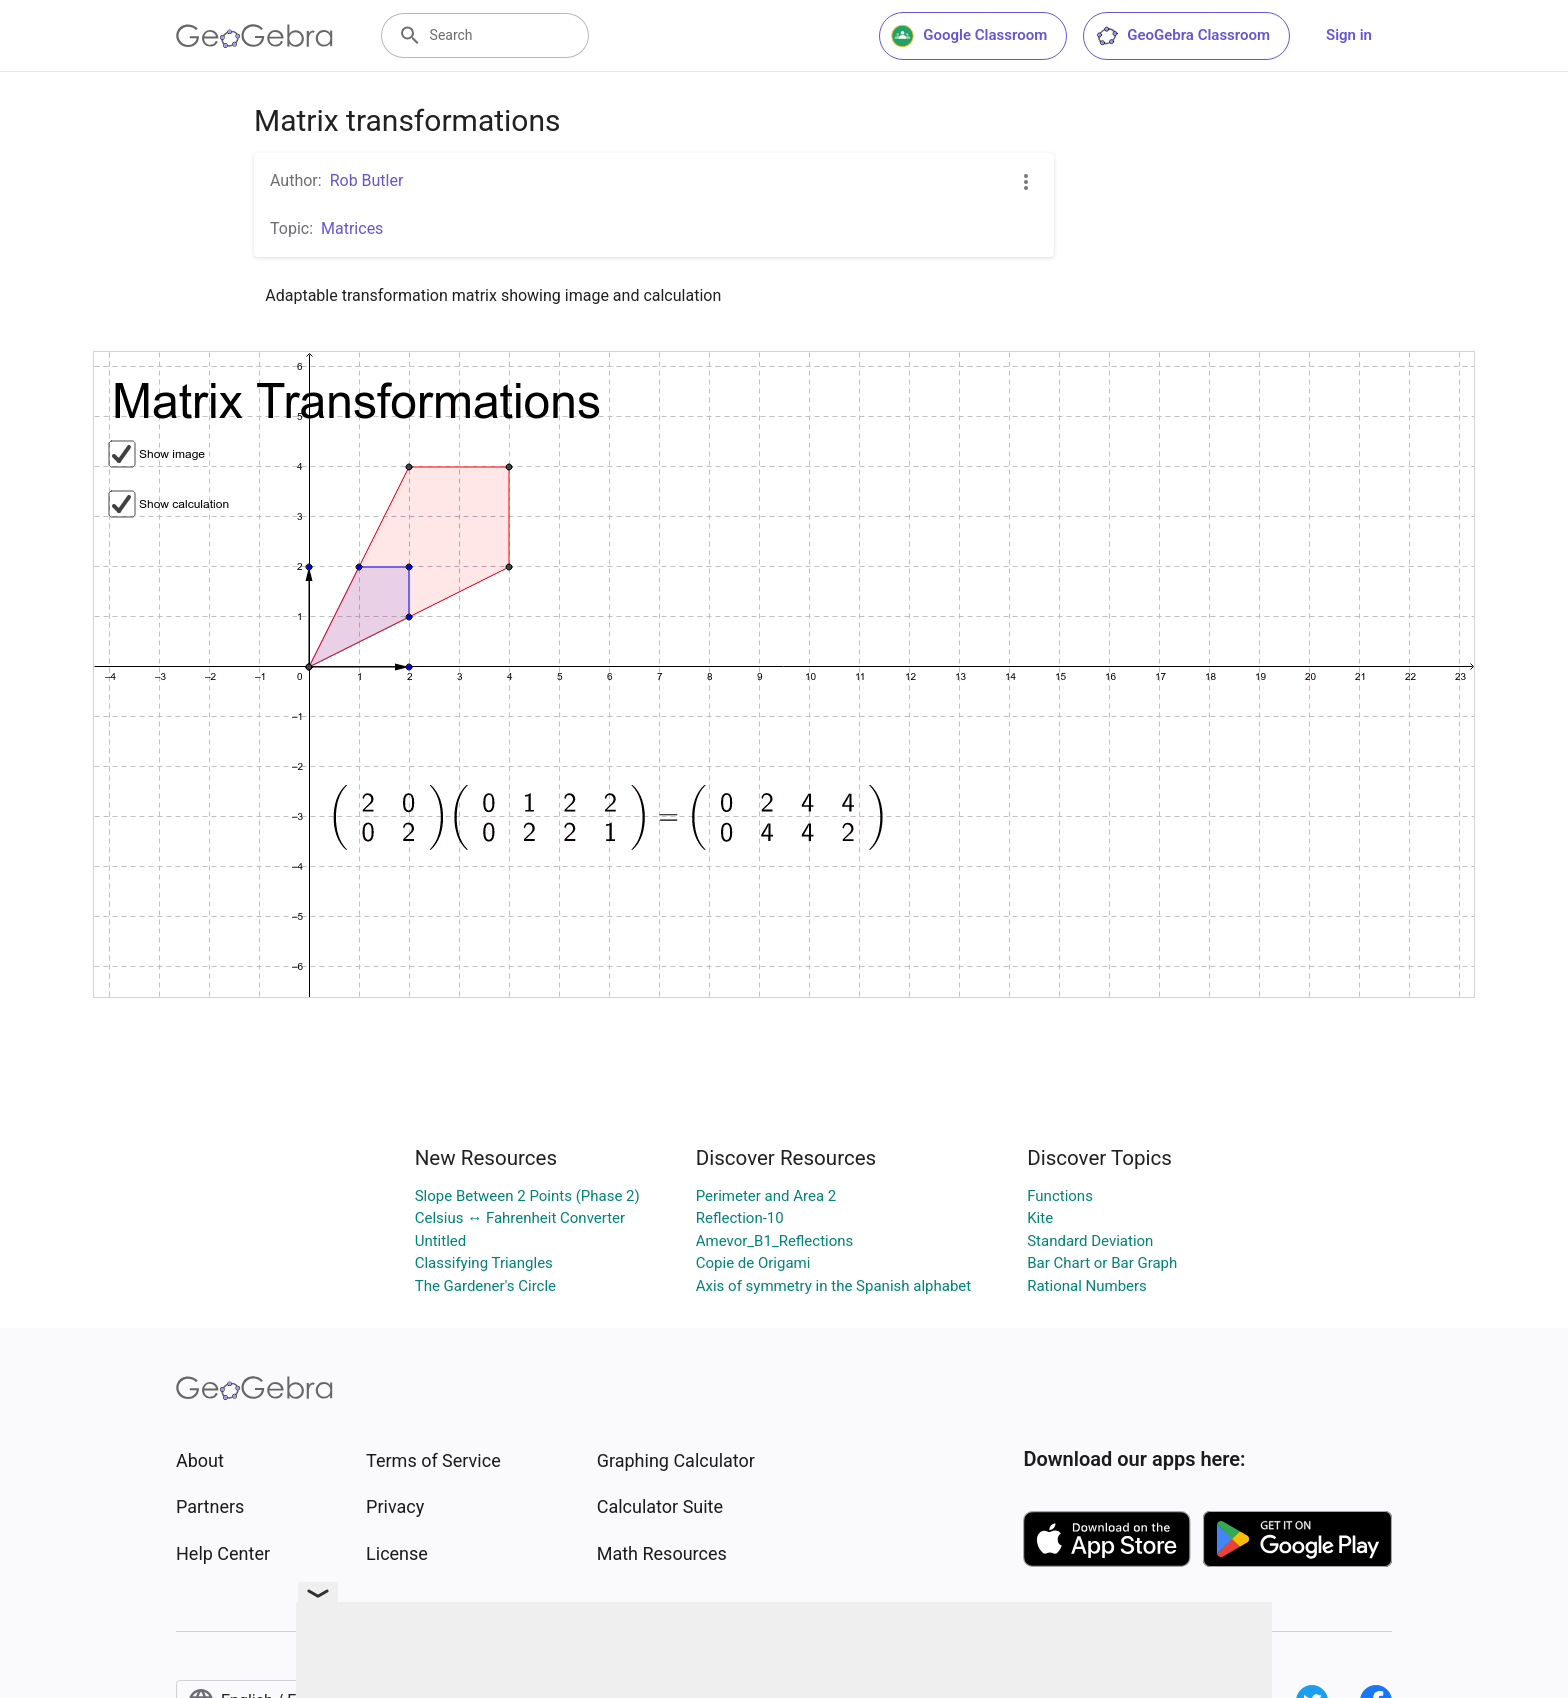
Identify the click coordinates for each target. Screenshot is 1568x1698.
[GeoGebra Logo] (254, 36)
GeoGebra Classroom (1182, 36)
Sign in (1349, 35)
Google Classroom (969, 36)
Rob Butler (367, 180)
